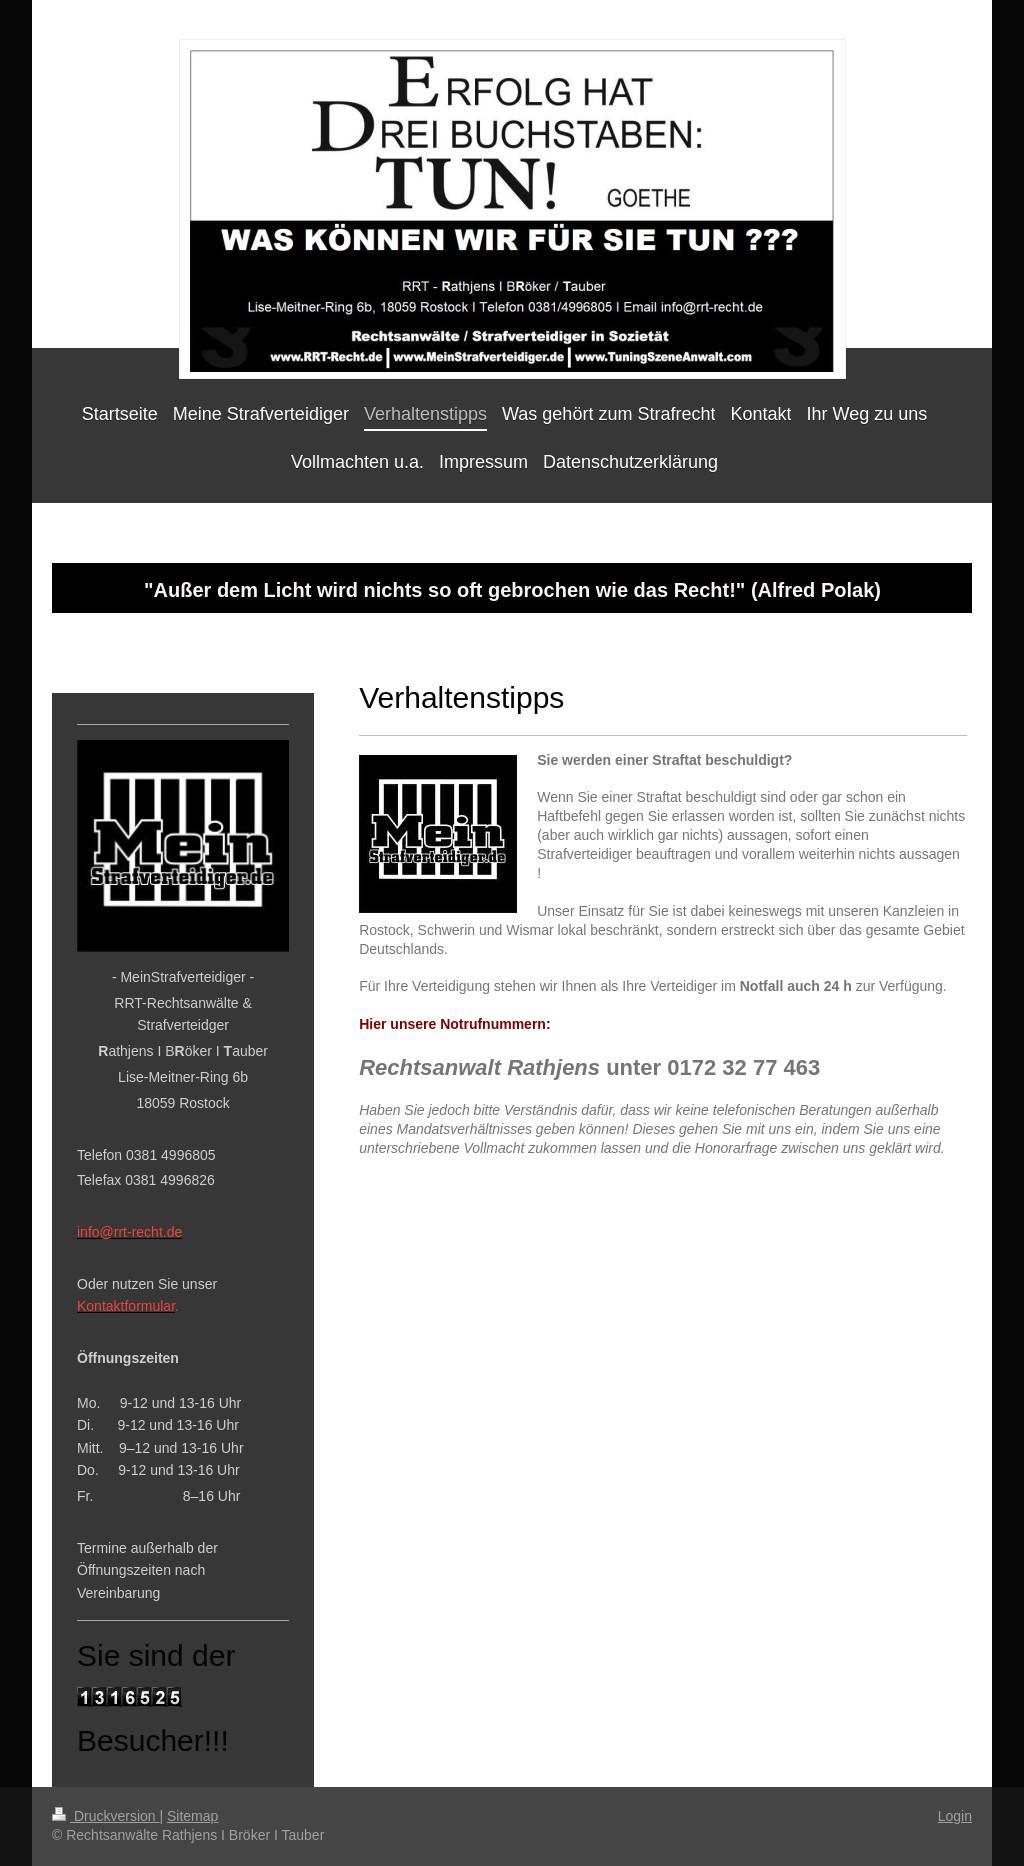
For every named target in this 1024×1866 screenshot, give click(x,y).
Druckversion (105, 1816)
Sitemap (192, 1816)
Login (955, 1816)
